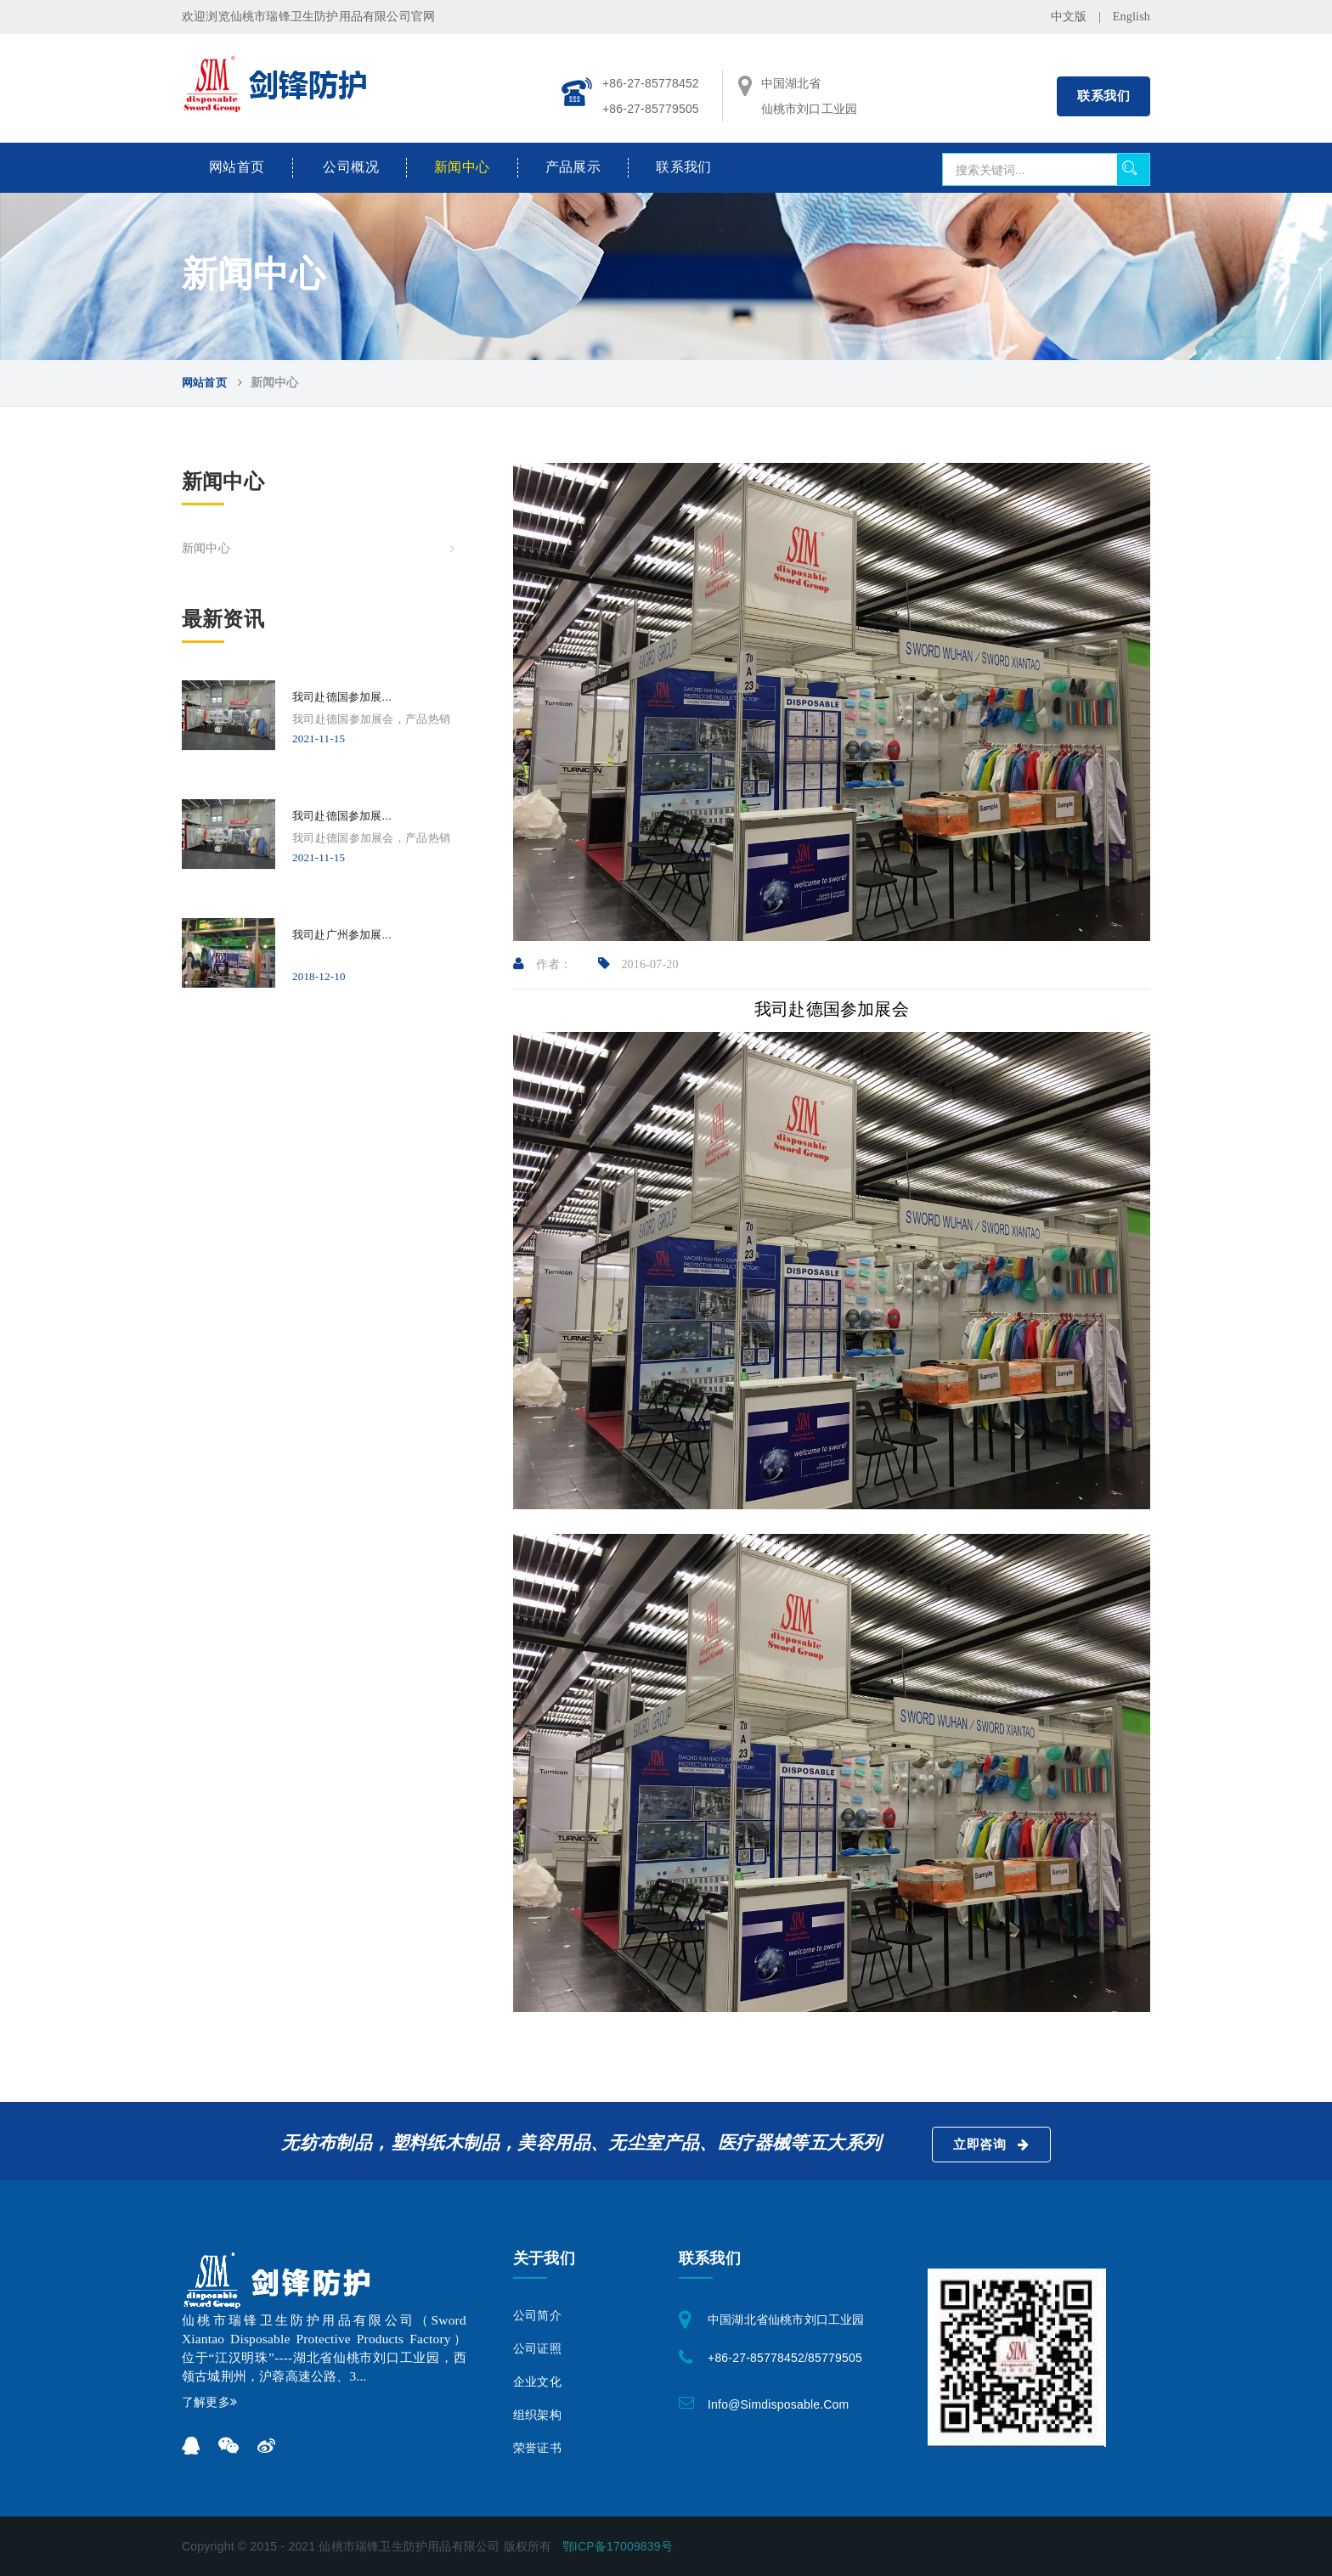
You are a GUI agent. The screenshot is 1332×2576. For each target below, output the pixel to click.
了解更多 (209, 2402)
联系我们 (1103, 96)
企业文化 (537, 2382)
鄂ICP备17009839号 (617, 2546)
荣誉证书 (537, 2448)
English (1131, 16)
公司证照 (537, 2348)
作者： (543, 964)
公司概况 (351, 167)
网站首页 (237, 167)
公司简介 (537, 2315)
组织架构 (537, 2415)
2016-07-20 (638, 964)
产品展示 (573, 167)
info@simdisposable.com (778, 2404)
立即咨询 (991, 2144)
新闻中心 (462, 167)
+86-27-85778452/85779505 (785, 2358)
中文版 (1069, 16)
